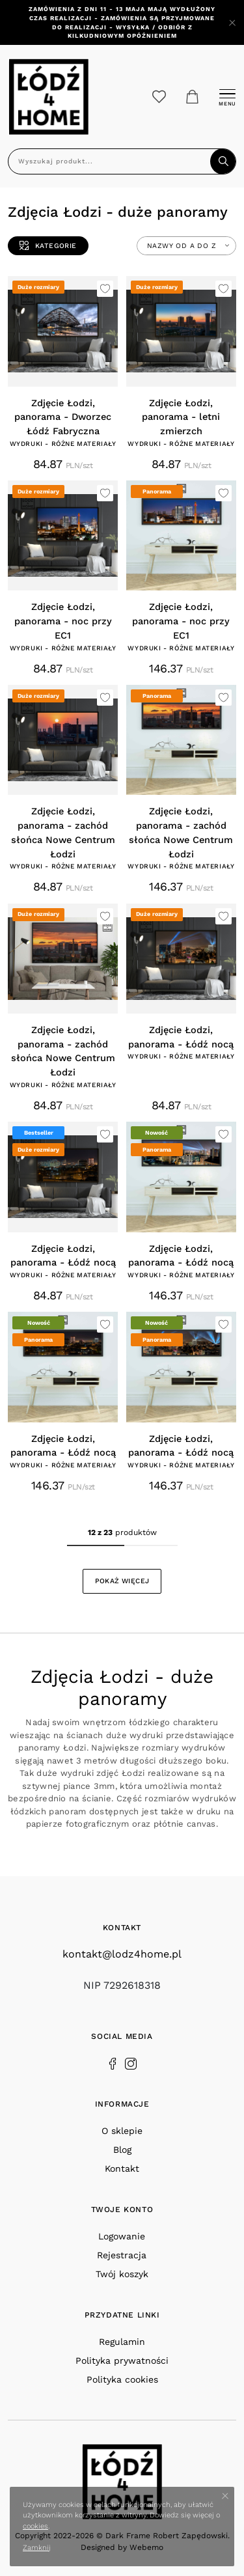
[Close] (232, 23)
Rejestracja (121, 2255)
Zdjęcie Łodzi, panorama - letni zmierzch (181, 417)
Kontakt (122, 2168)
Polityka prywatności (122, 2360)
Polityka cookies (122, 2379)
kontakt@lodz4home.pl (122, 1954)
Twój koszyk (122, 2274)
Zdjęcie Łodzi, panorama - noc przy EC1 (63, 621)
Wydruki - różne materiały (63, 443)
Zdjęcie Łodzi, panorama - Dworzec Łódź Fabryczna (62, 417)
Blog (122, 2149)
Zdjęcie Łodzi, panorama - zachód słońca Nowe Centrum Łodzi (63, 832)
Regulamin (122, 2341)
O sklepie (122, 2131)
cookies (35, 2526)
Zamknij (37, 2547)
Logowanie (121, 2236)
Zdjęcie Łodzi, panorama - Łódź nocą (181, 1037)
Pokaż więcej (122, 1581)
